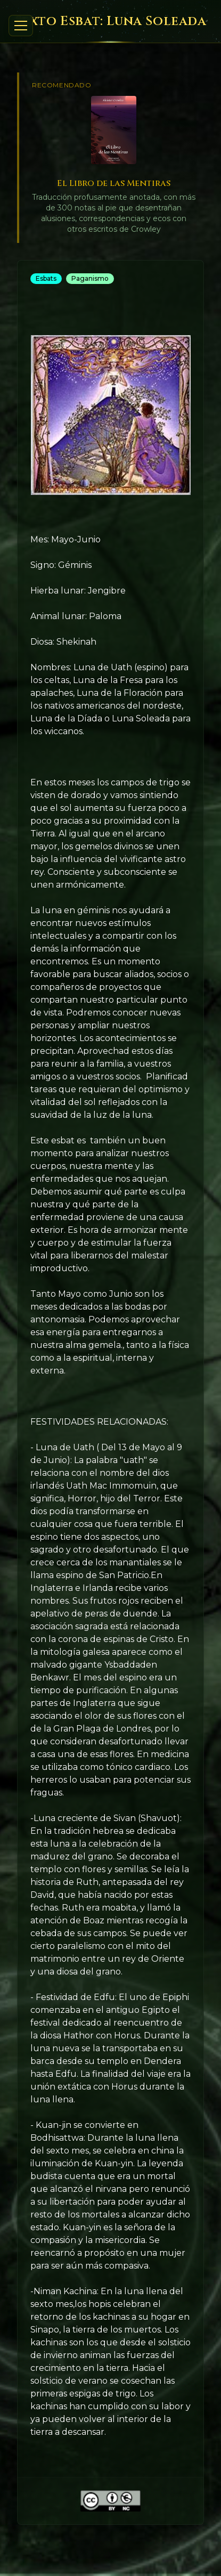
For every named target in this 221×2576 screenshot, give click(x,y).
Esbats (46, 278)
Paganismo (90, 278)
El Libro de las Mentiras (113, 183)
